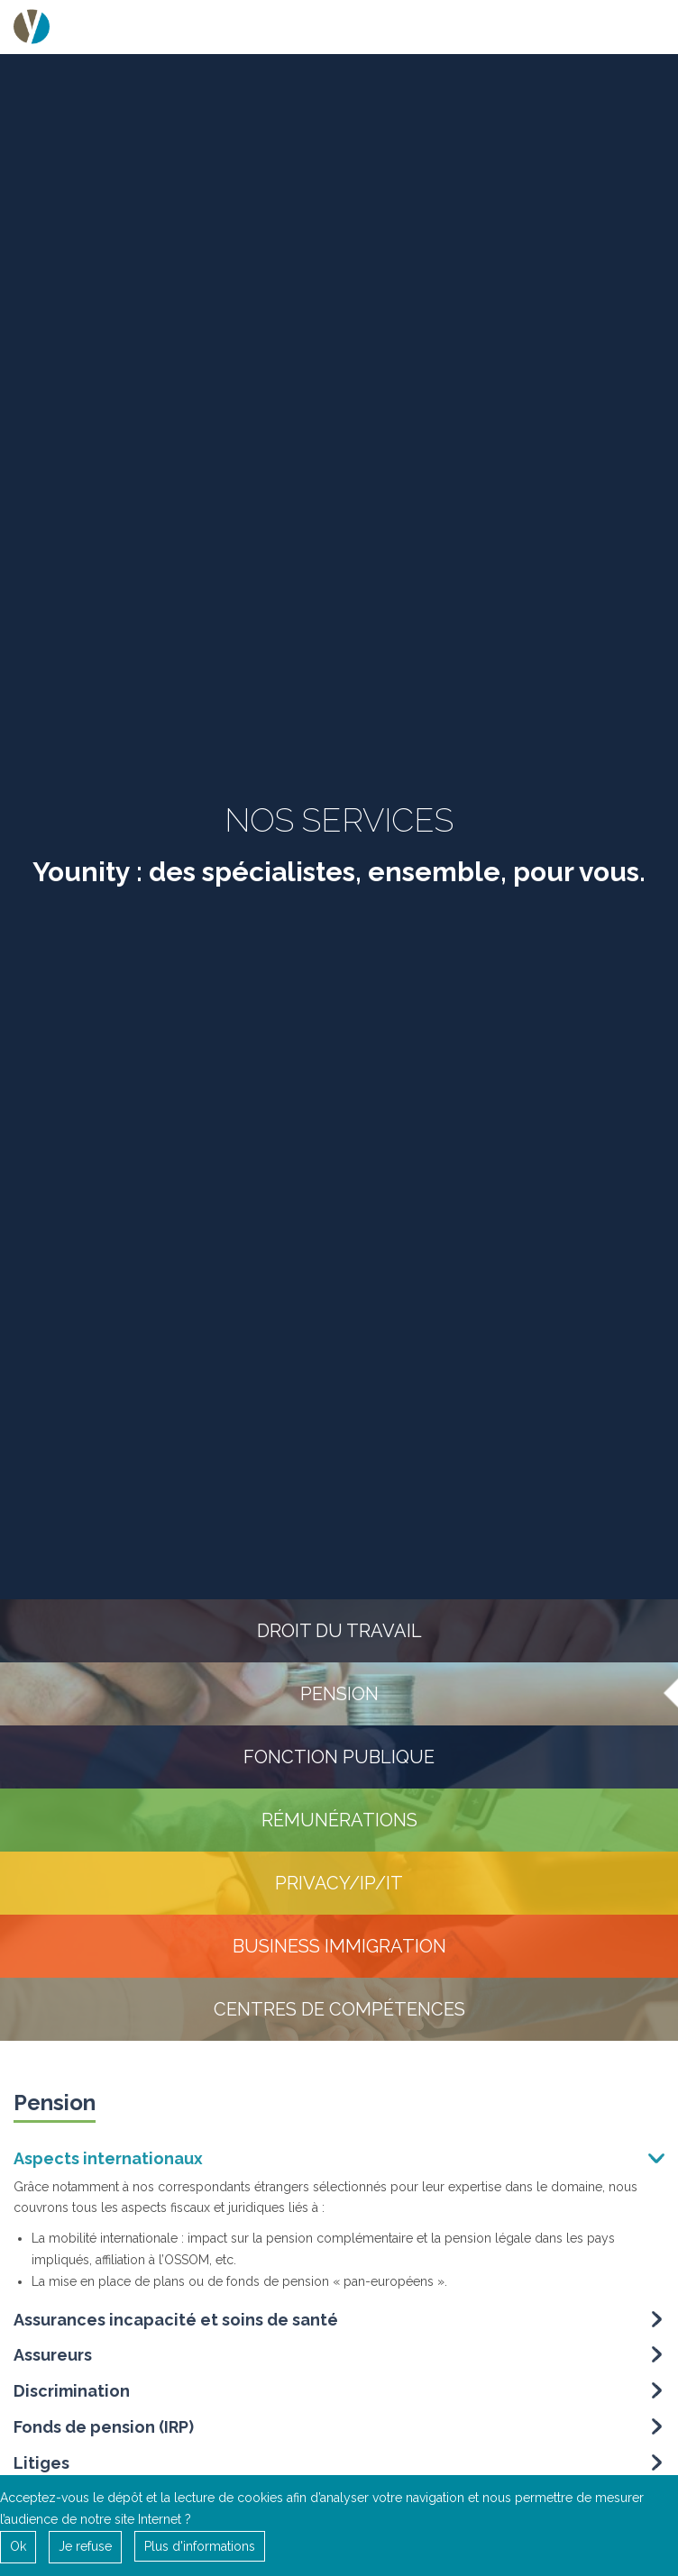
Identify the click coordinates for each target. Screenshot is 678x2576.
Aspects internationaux (108, 2162)
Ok (18, 2546)
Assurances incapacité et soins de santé (176, 2323)
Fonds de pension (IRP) (104, 2431)
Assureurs (53, 2359)
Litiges (41, 2467)
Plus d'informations (199, 2546)
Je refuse (85, 2546)
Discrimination (72, 2395)
